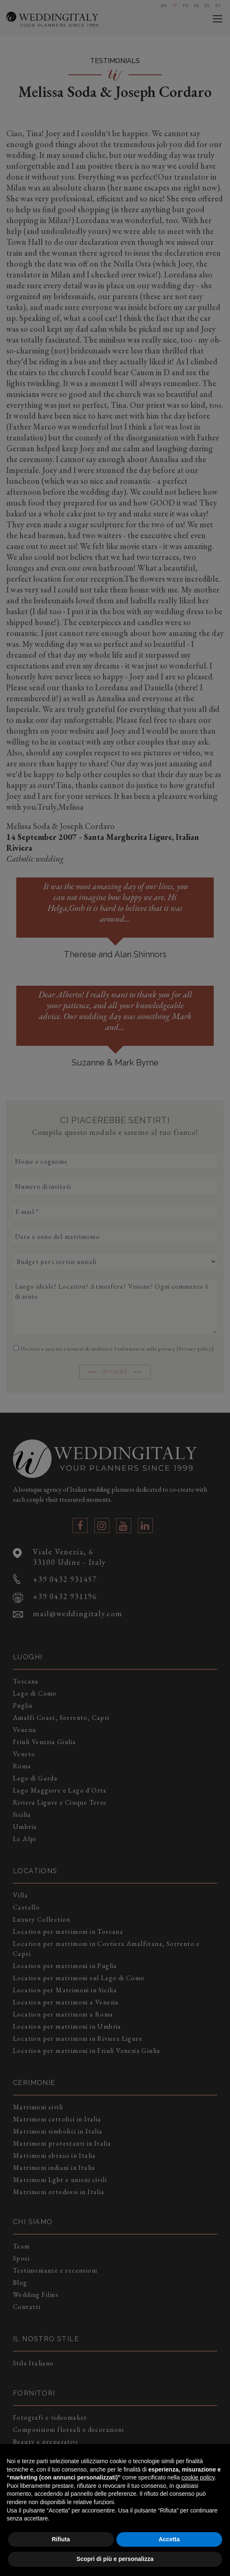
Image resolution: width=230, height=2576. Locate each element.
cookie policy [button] (198, 2477)
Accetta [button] (169, 2539)
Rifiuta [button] (61, 2539)
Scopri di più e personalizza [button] (114, 2559)
